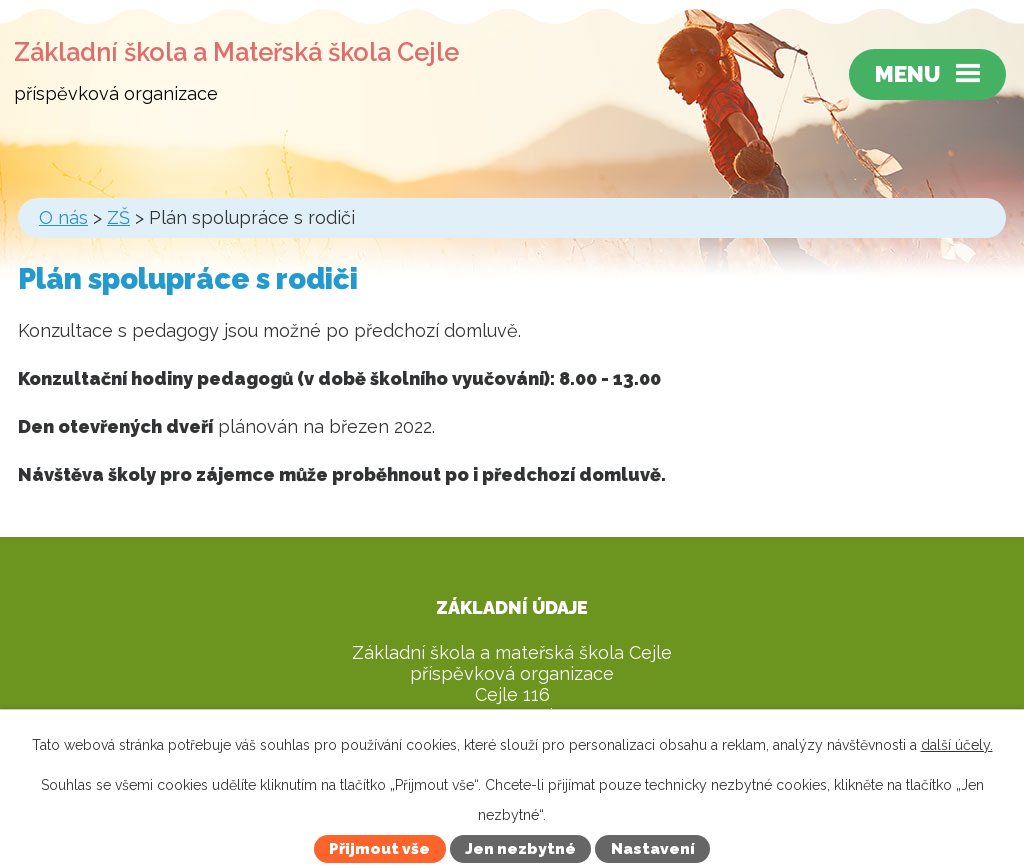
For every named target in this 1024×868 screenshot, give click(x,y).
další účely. (957, 745)
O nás (63, 217)
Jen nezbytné (520, 849)
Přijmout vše (379, 849)
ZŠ (118, 217)
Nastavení (653, 849)
